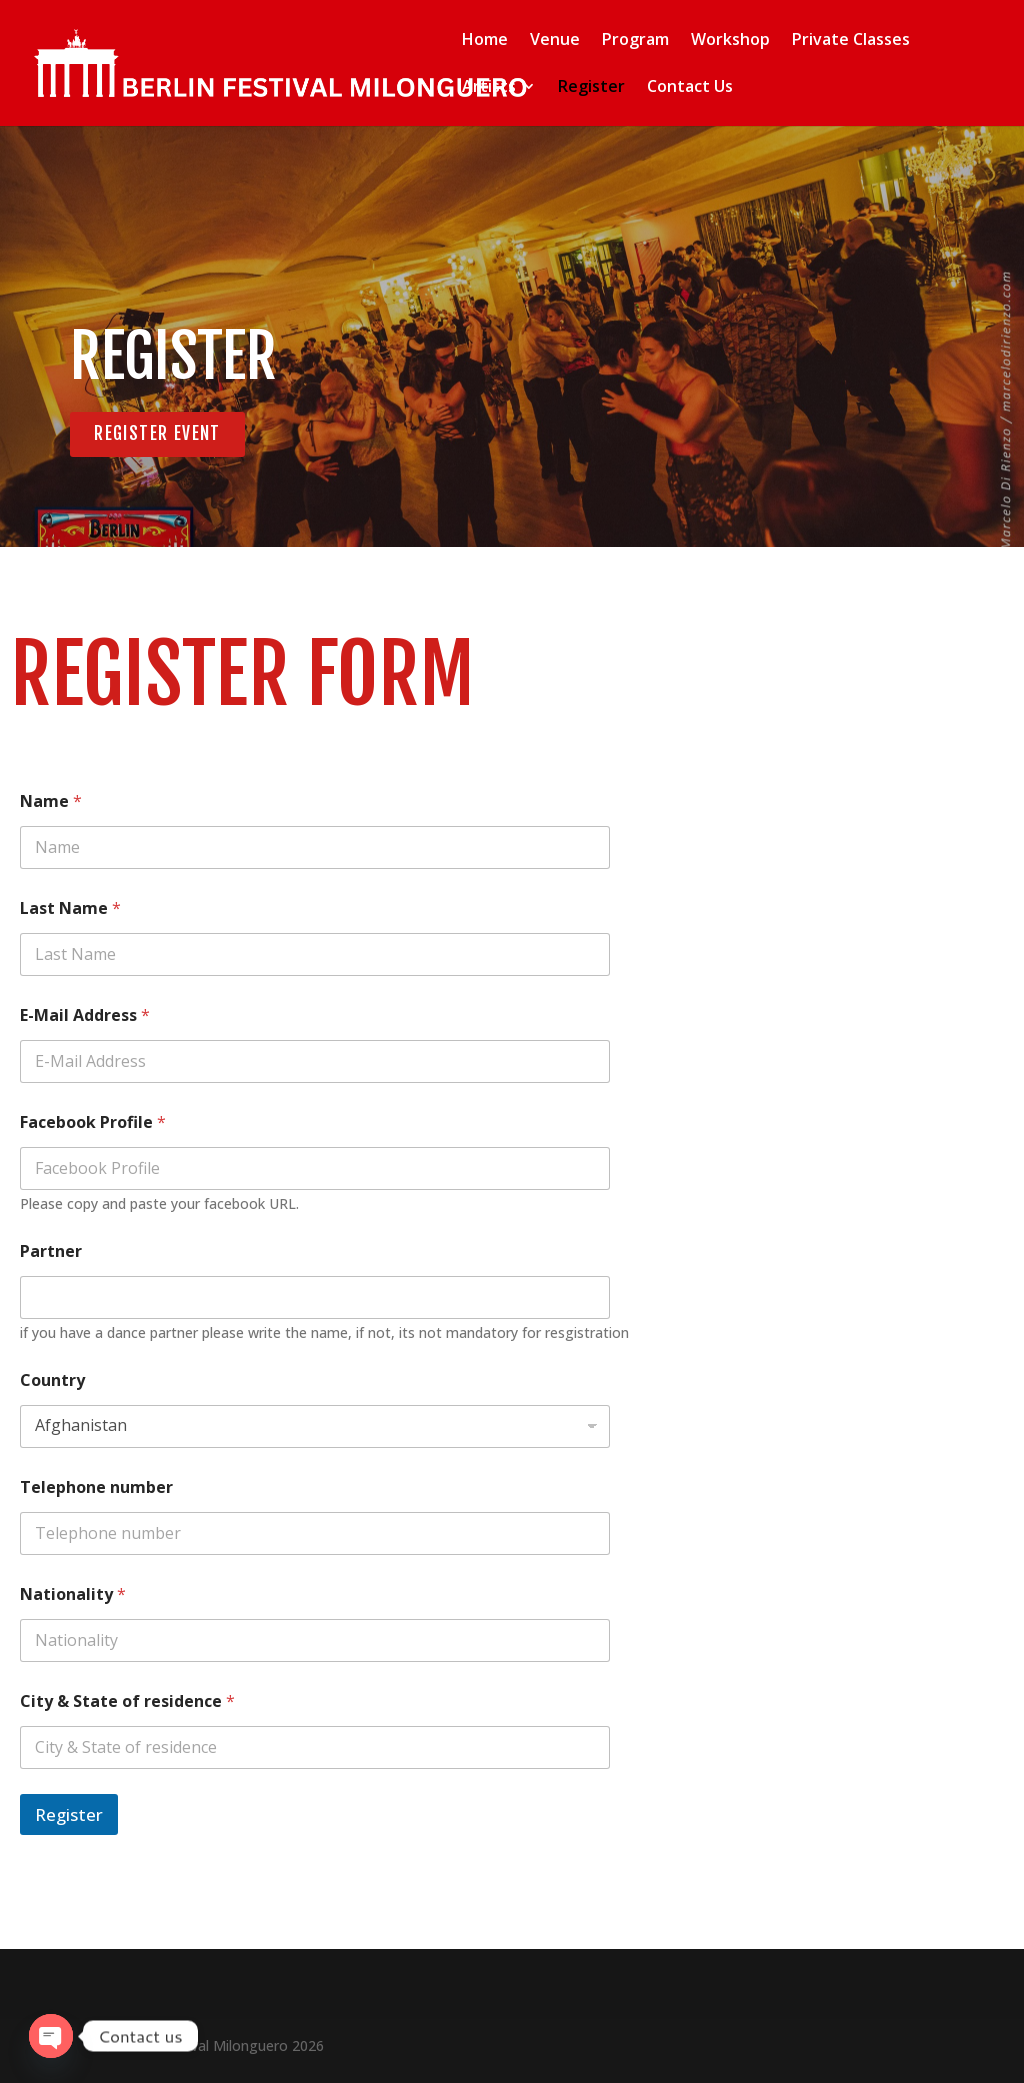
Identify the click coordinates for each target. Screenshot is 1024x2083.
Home (485, 42)
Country (52, 1381)
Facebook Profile (93, 1123)
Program (635, 42)
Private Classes (851, 42)
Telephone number (96, 1488)
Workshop (730, 42)
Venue (555, 42)
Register (591, 89)
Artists (489, 89)
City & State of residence (127, 1702)
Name (51, 802)
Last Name (70, 909)
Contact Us (690, 89)
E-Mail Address (85, 1016)
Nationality (73, 1595)
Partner (51, 1252)
